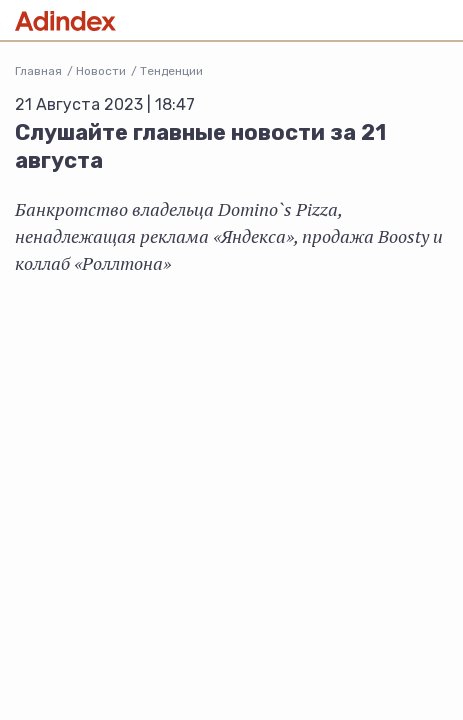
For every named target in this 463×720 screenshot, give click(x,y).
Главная (38, 71)
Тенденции (171, 71)
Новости (101, 71)
